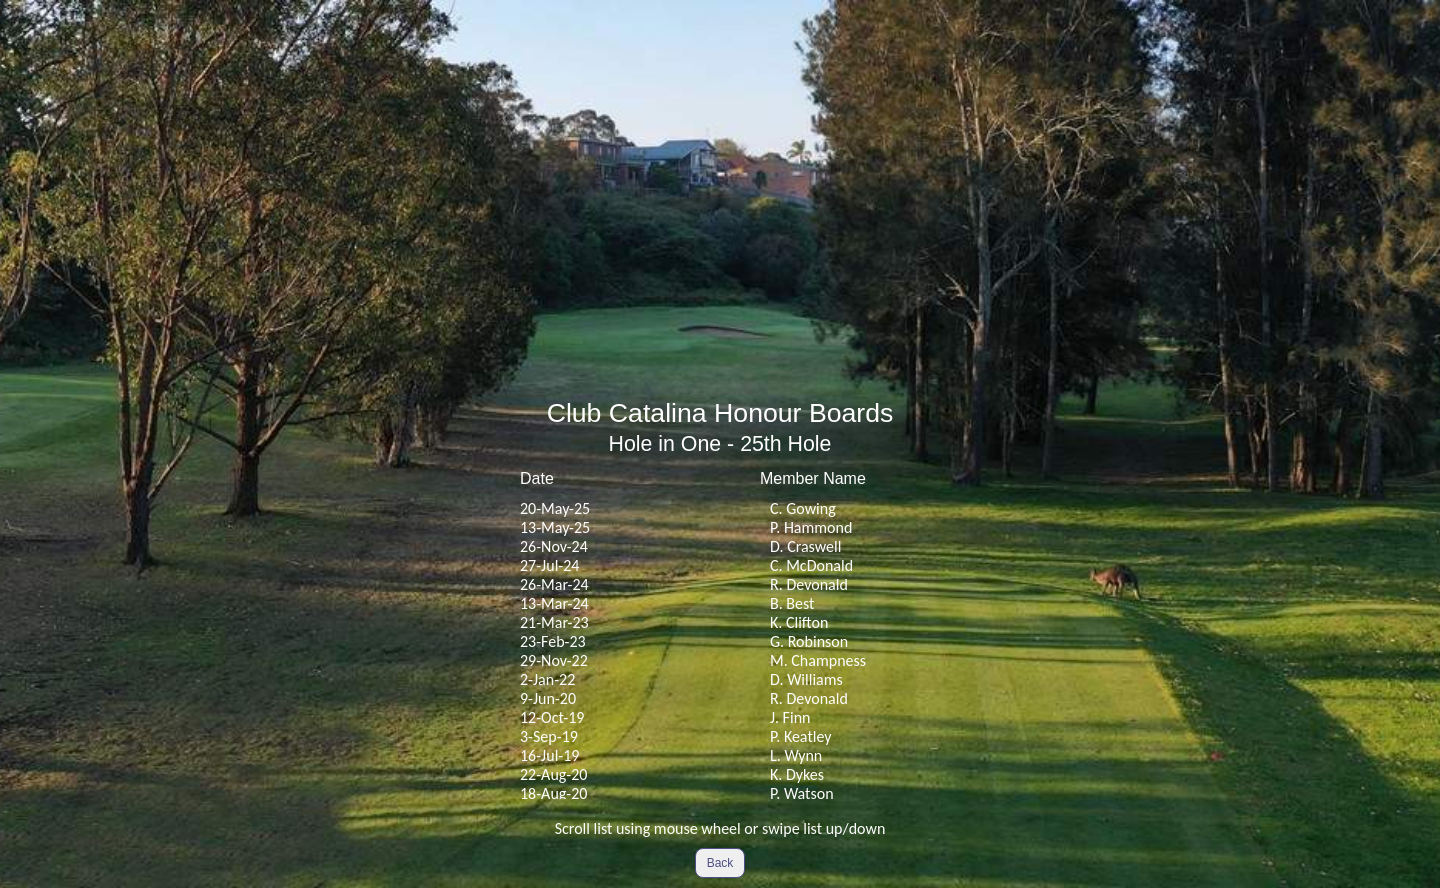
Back (719, 863)
